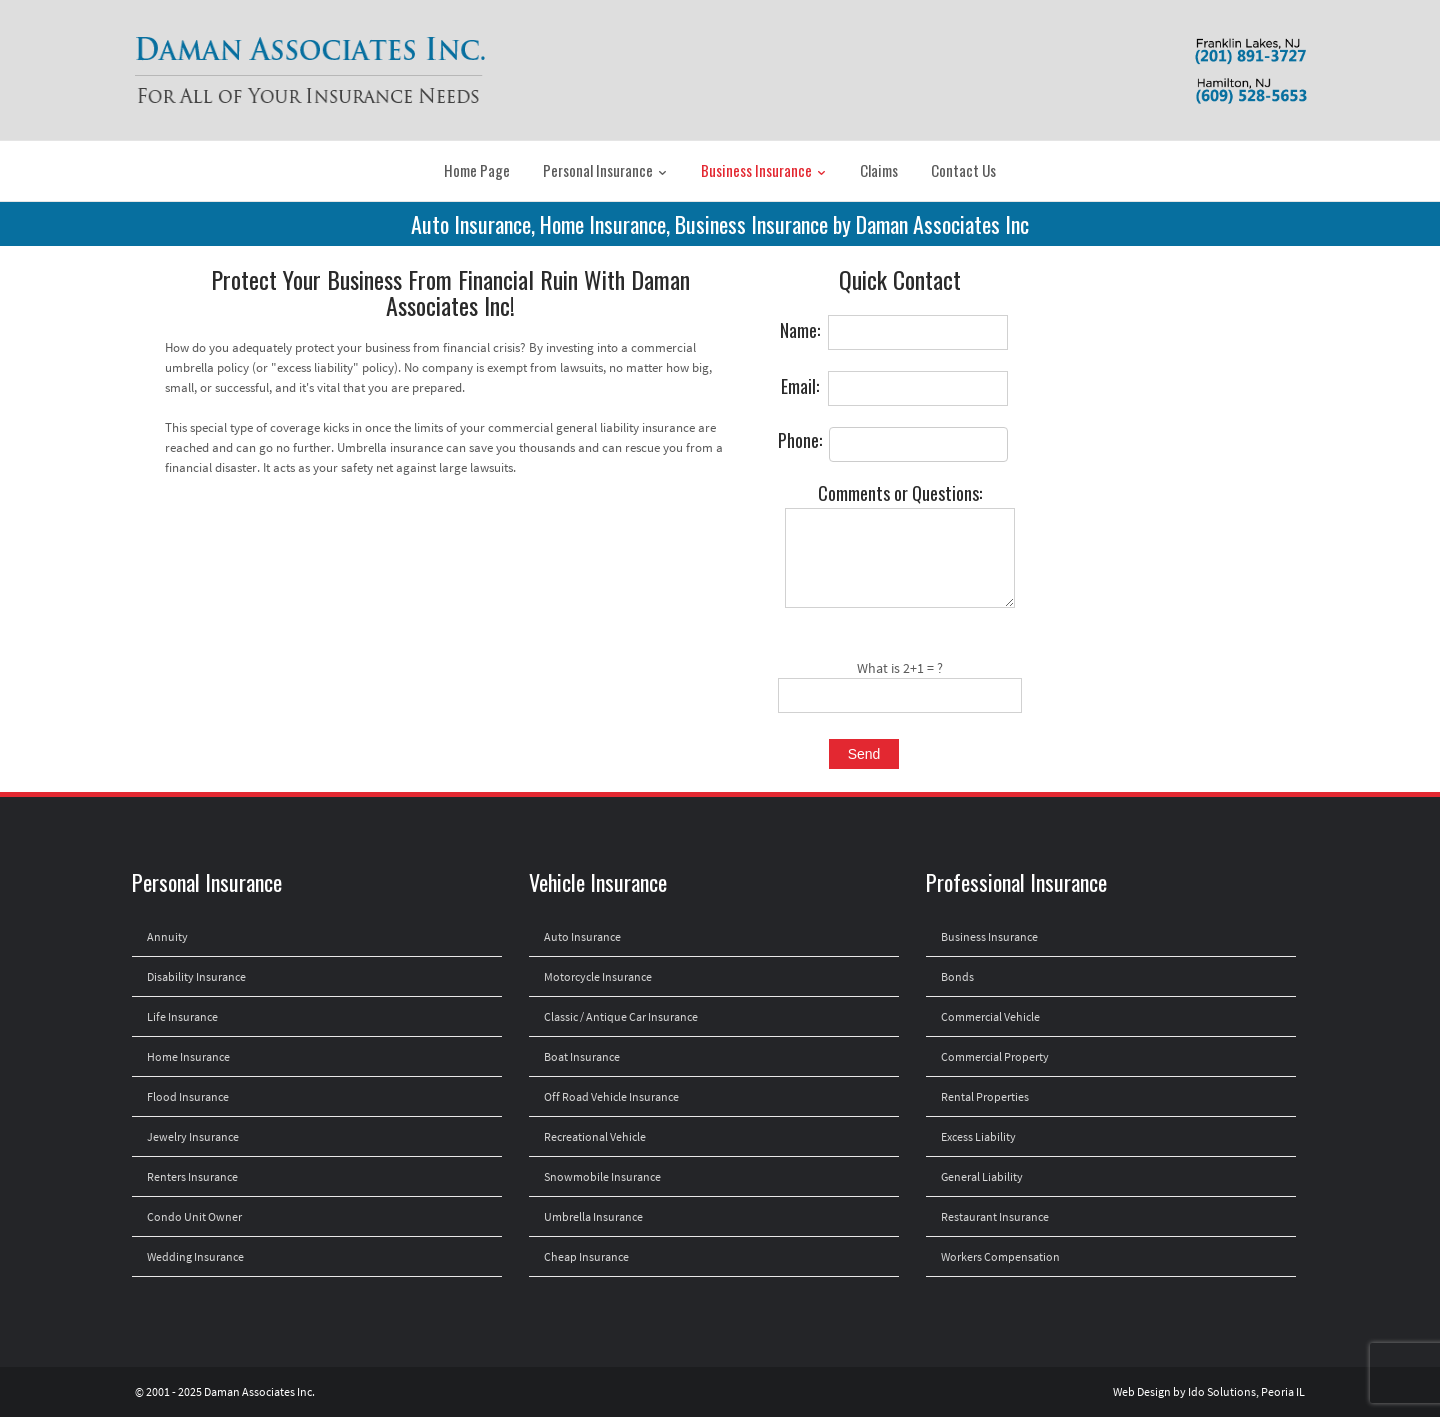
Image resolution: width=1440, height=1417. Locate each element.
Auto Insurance (582, 936)
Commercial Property (995, 1056)
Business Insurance (764, 170)
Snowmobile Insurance (602, 1176)
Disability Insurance (196, 976)
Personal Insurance (605, 170)
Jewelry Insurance (193, 1136)
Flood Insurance (188, 1096)
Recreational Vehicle (595, 1136)
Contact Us (963, 170)
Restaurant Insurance (995, 1216)
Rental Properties (985, 1096)
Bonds (957, 976)
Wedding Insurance (195, 1256)
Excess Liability (978, 1136)
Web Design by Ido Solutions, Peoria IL (1209, 1391)
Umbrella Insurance (593, 1216)
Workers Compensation (1000, 1256)
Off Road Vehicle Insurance (611, 1096)
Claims (879, 170)
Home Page (477, 170)
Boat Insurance (582, 1056)
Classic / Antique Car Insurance (621, 1016)
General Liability (982, 1176)
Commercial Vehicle (990, 1016)
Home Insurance (188, 1056)
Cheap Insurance (586, 1256)
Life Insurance (182, 1016)
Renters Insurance (192, 1176)
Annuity (167, 936)
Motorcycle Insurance (598, 976)
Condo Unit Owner (194, 1216)
